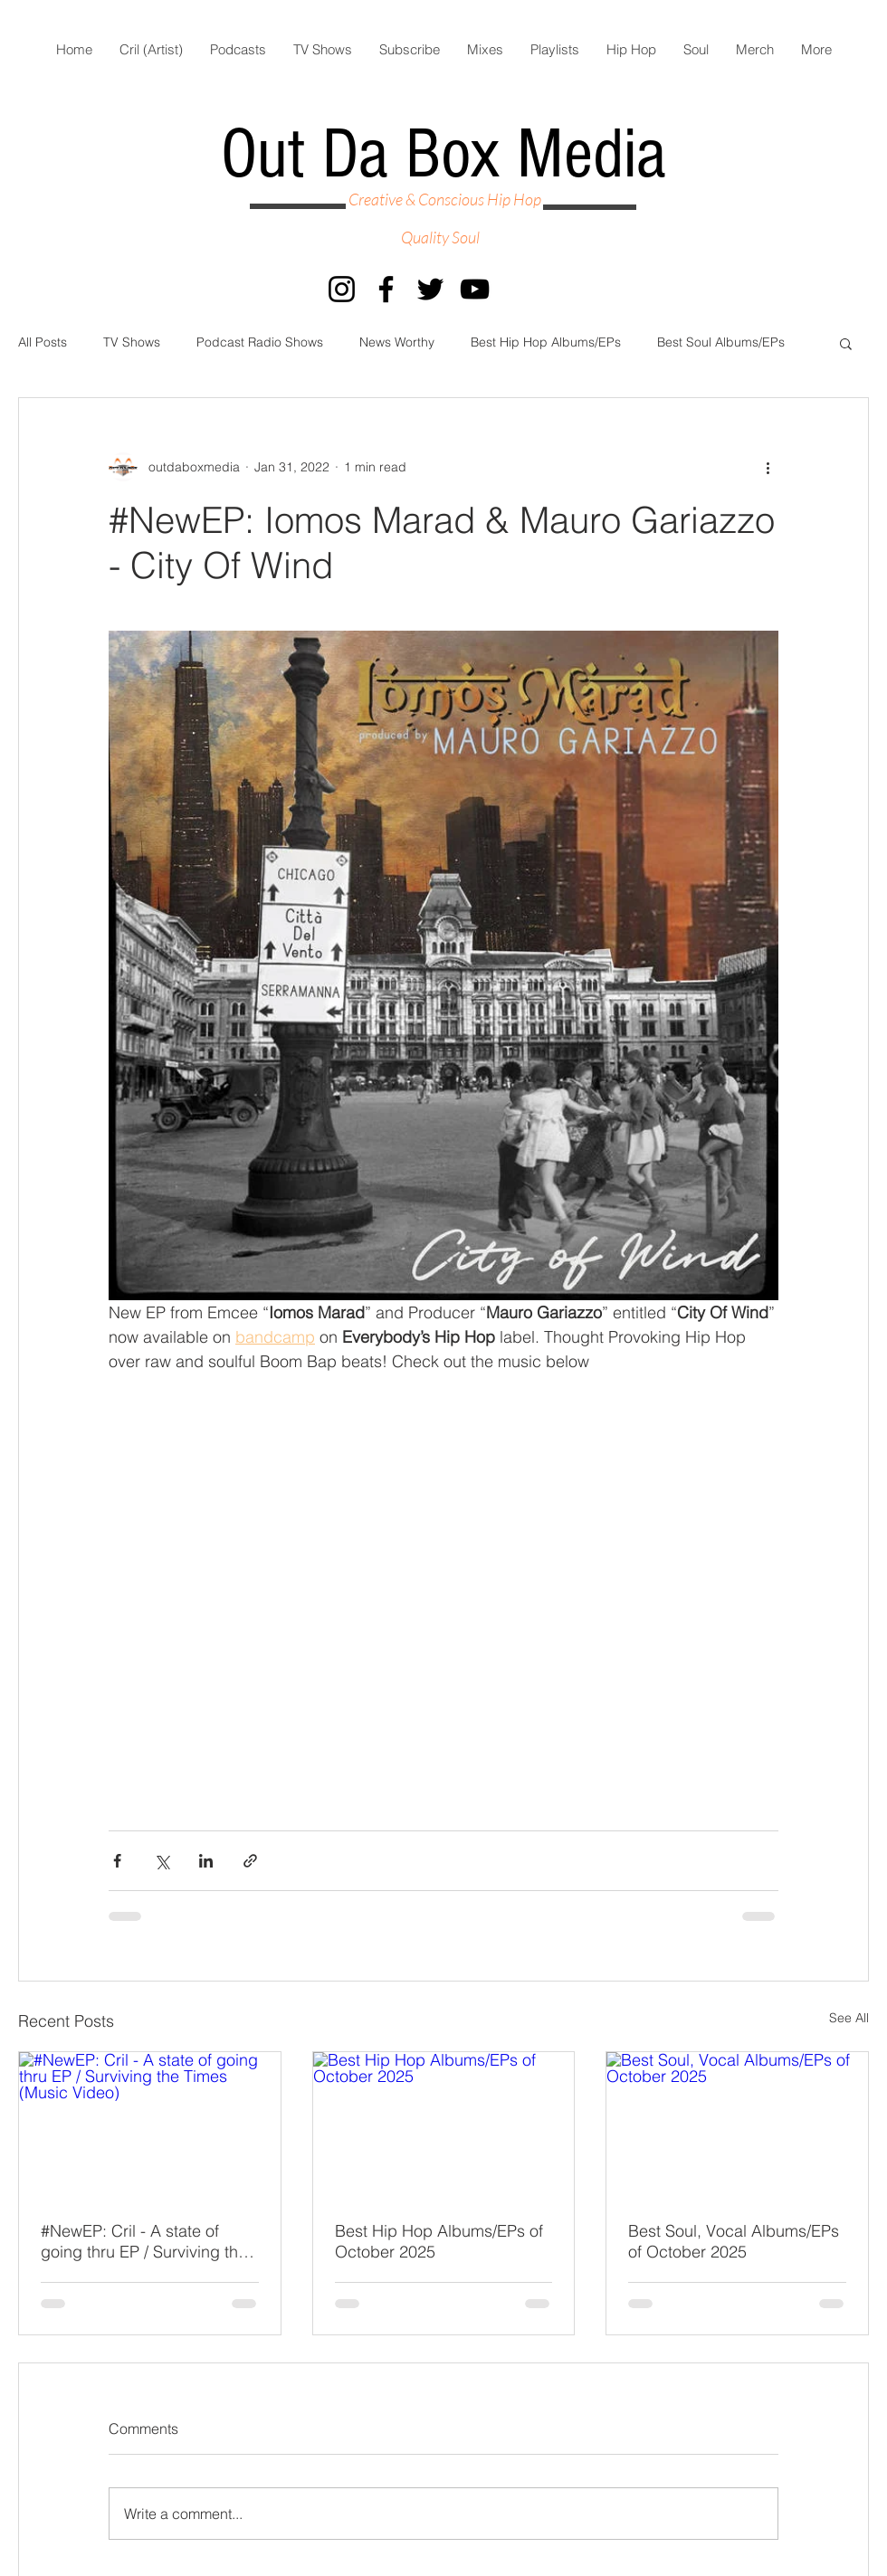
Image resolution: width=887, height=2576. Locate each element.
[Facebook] (386, 289)
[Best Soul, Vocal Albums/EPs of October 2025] (737, 2125)
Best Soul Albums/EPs (721, 342)
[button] (845, 343)
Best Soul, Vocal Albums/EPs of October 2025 (733, 2241)
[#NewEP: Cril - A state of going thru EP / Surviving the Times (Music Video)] (150, 2125)
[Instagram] (341, 289)
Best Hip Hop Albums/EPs (546, 342)
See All (849, 2018)
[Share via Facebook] (117, 1860)
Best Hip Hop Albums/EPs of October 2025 (439, 2241)
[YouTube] (474, 289)
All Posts (42, 342)
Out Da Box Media (443, 154)
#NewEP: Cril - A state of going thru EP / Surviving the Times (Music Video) (144, 2241)
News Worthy (396, 342)
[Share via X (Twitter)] (161, 1860)
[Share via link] (250, 1860)
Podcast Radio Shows (259, 342)
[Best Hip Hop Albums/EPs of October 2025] (444, 2125)
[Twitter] (430, 289)
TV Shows (131, 342)
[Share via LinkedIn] (206, 1860)
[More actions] (767, 467)
